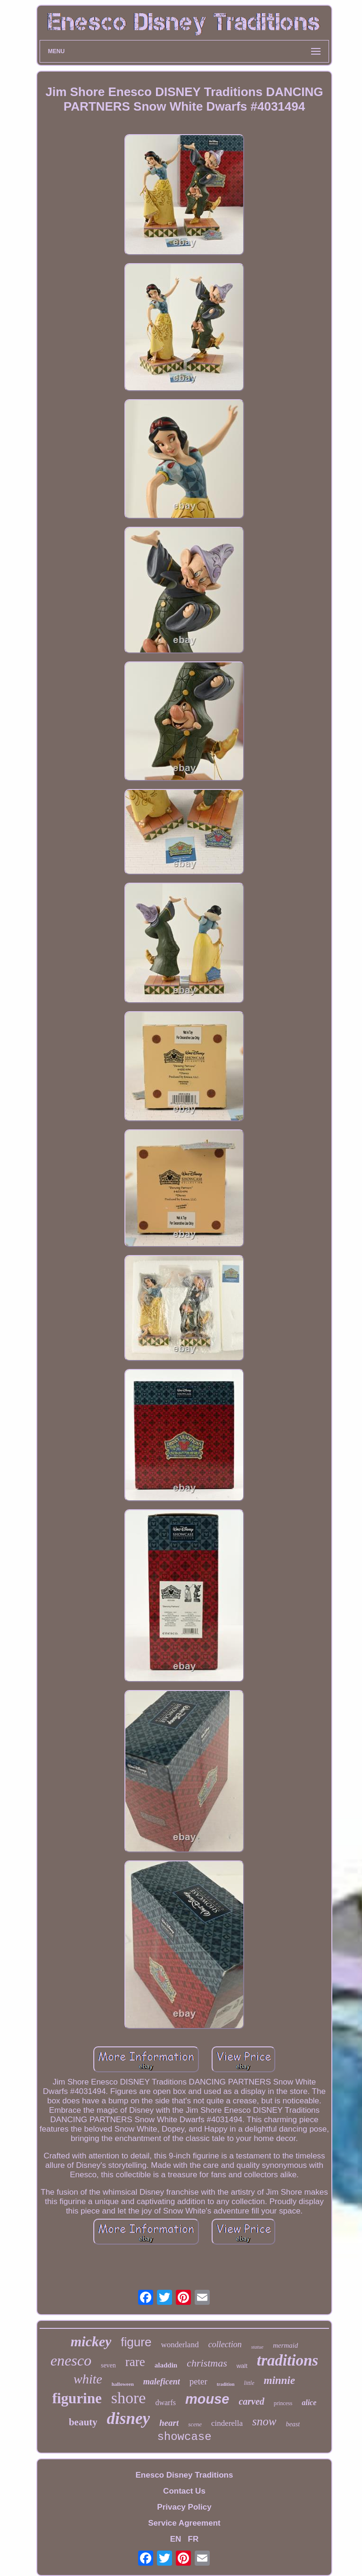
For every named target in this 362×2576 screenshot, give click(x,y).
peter (198, 2381)
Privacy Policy (184, 2507)
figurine (77, 2398)
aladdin (166, 2365)
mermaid (285, 2345)
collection (225, 2344)
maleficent (161, 2381)
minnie (279, 2380)
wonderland (179, 2344)
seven (108, 2365)
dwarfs (165, 2403)
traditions (287, 2360)
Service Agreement (184, 2523)
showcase (184, 2437)
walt (242, 2365)
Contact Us (184, 2491)
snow (264, 2421)
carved (251, 2401)
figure (136, 2342)
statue (257, 2347)
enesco (70, 2360)
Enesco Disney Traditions (184, 2475)
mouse (207, 2399)
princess (283, 2403)
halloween (123, 2384)
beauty (83, 2422)
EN (175, 2539)
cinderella (227, 2423)
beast (293, 2424)
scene (195, 2424)
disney (128, 2418)
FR (193, 2539)
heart (169, 2423)
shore (128, 2398)
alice (309, 2403)
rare (135, 2362)
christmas (207, 2363)
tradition (226, 2384)
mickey (91, 2341)
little (249, 2383)
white (88, 2379)
